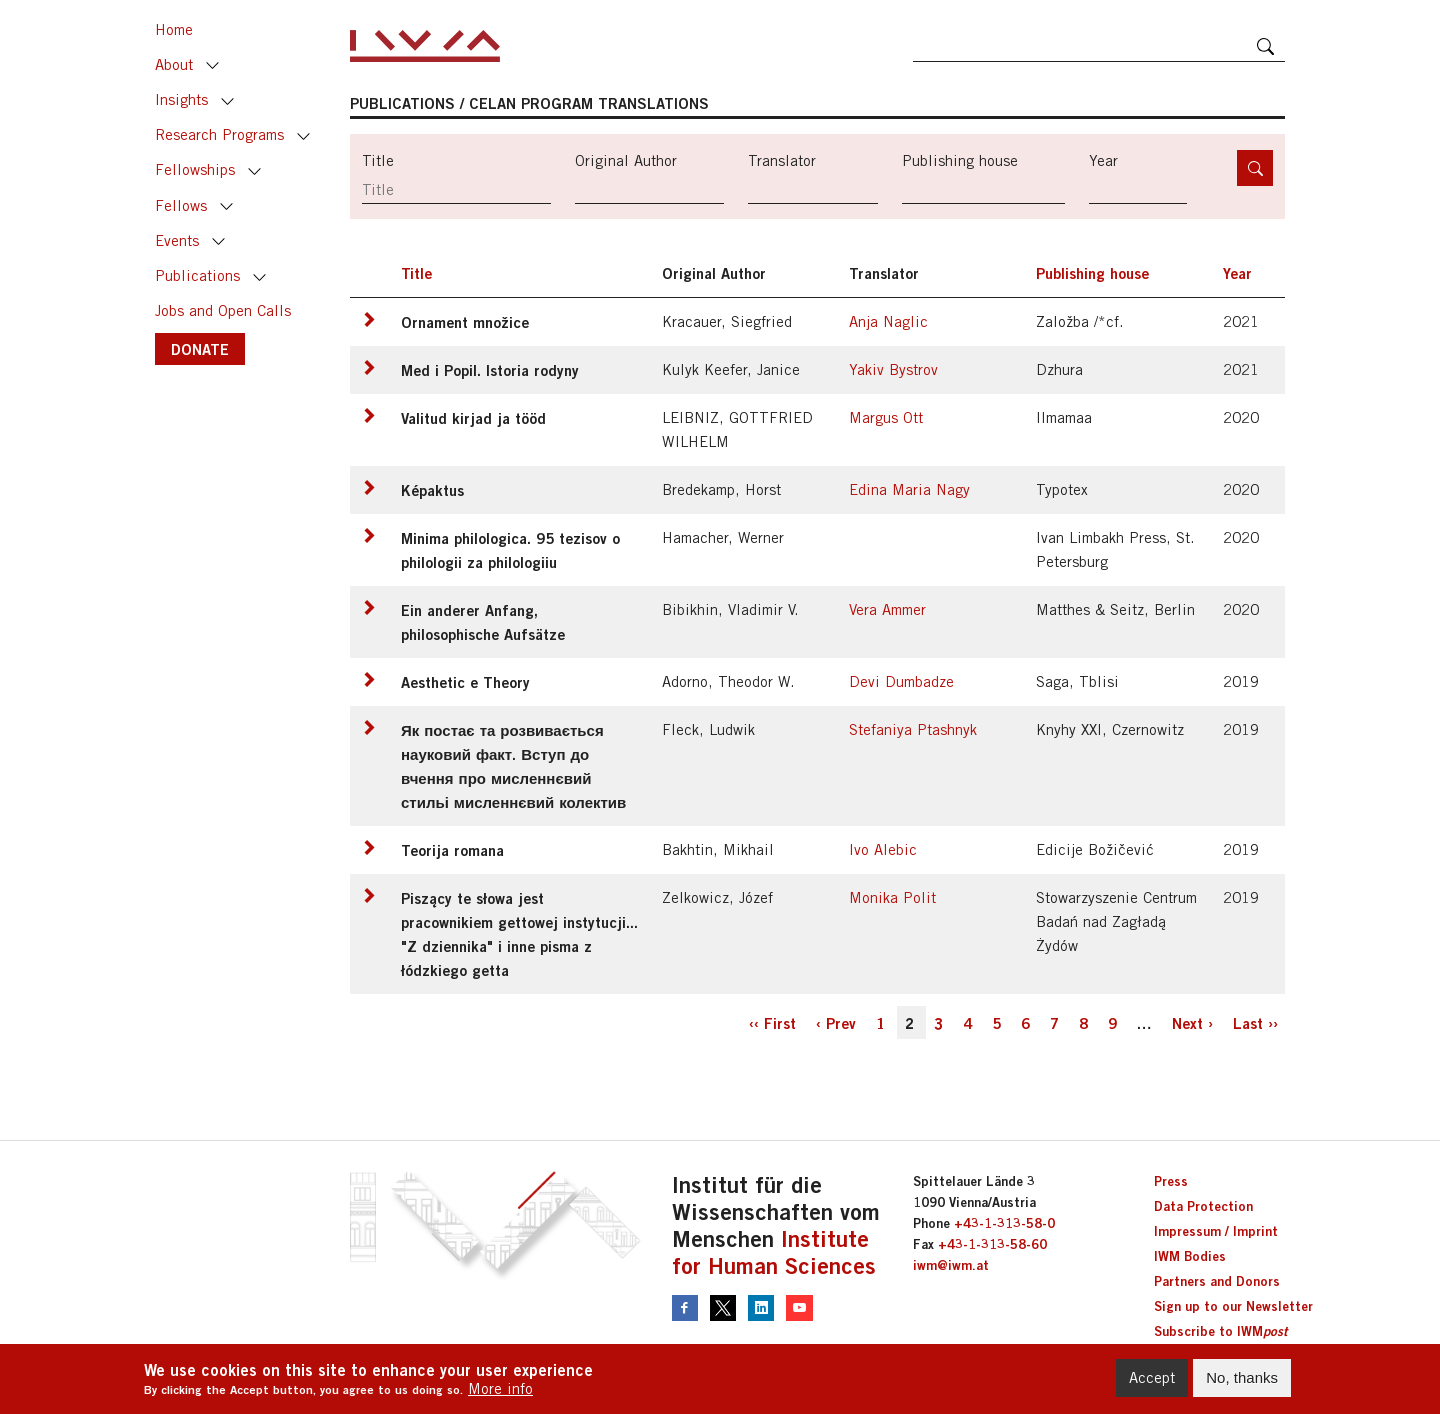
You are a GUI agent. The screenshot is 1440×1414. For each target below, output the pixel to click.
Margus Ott (886, 417)
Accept (1152, 1383)
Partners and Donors (1217, 1281)
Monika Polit (892, 897)
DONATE (200, 349)
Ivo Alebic (883, 849)
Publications (197, 275)
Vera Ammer (887, 609)
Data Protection (1203, 1206)
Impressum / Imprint (1216, 1231)
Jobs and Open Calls (223, 310)
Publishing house (960, 160)
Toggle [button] (213, 66)
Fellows (181, 205)
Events (177, 240)
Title (378, 160)
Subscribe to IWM (1220, 1331)
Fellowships (195, 169)
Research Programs (219, 134)
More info (500, 1395)
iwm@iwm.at (951, 1265)
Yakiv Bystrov (893, 369)
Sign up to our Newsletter (1233, 1306)
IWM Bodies (1190, 1256)
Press (1171, 1181)
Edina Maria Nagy (909, 489)
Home (174, 29)
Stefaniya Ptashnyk (913, 729)
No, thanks (1242, 1383)
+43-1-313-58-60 (992, 1244)
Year (1103, 160)
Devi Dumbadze (901, 681)
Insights (181, 99)
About (174, 64)
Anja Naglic (888, 321)
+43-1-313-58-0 (1004, 1223)
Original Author (626, 160)
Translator (782, 160)
